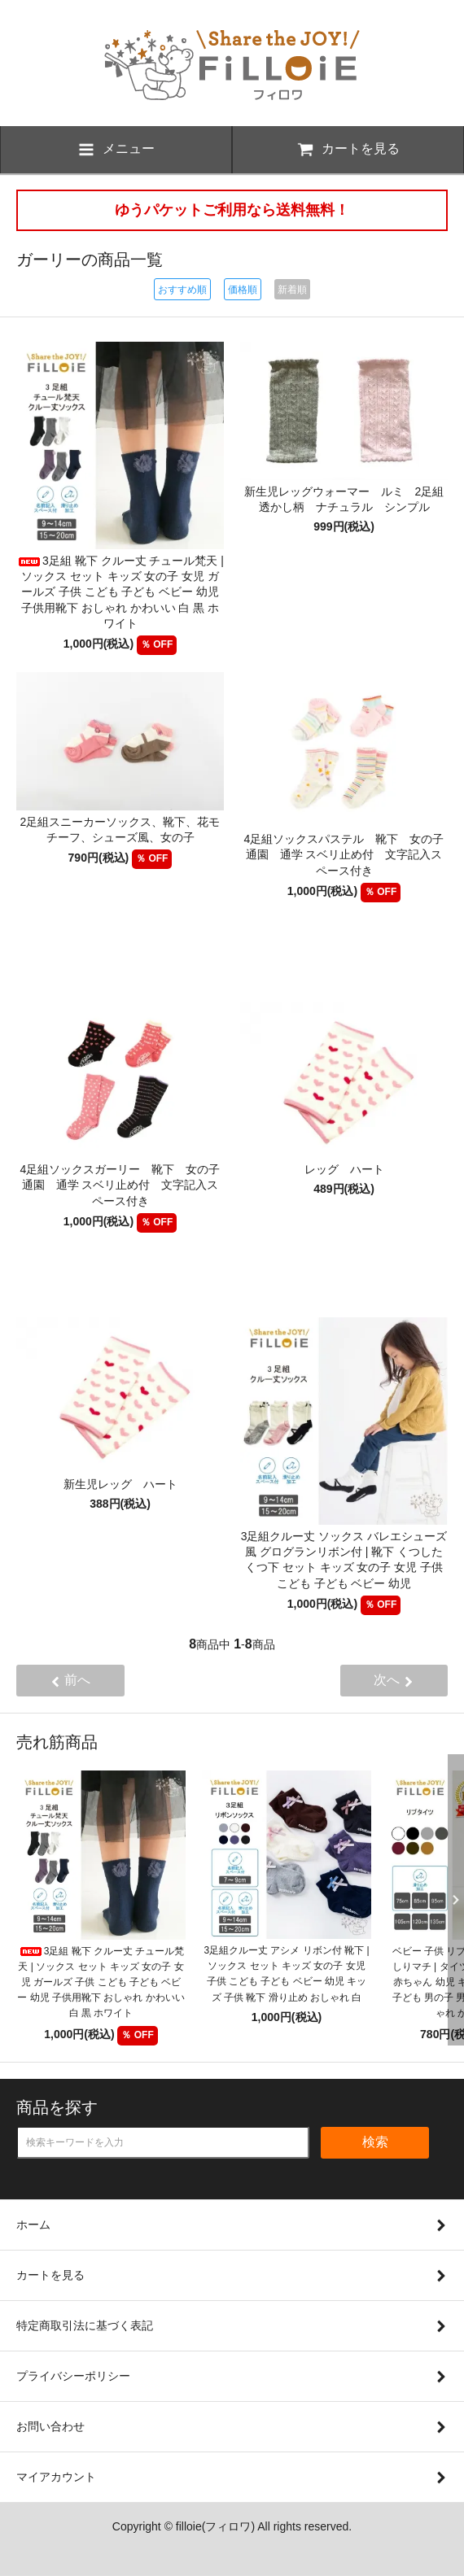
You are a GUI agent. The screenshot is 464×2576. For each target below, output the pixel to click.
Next (452, 1900)
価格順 (242, 289)
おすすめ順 (182, 289)
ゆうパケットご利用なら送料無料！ (232, 210)
